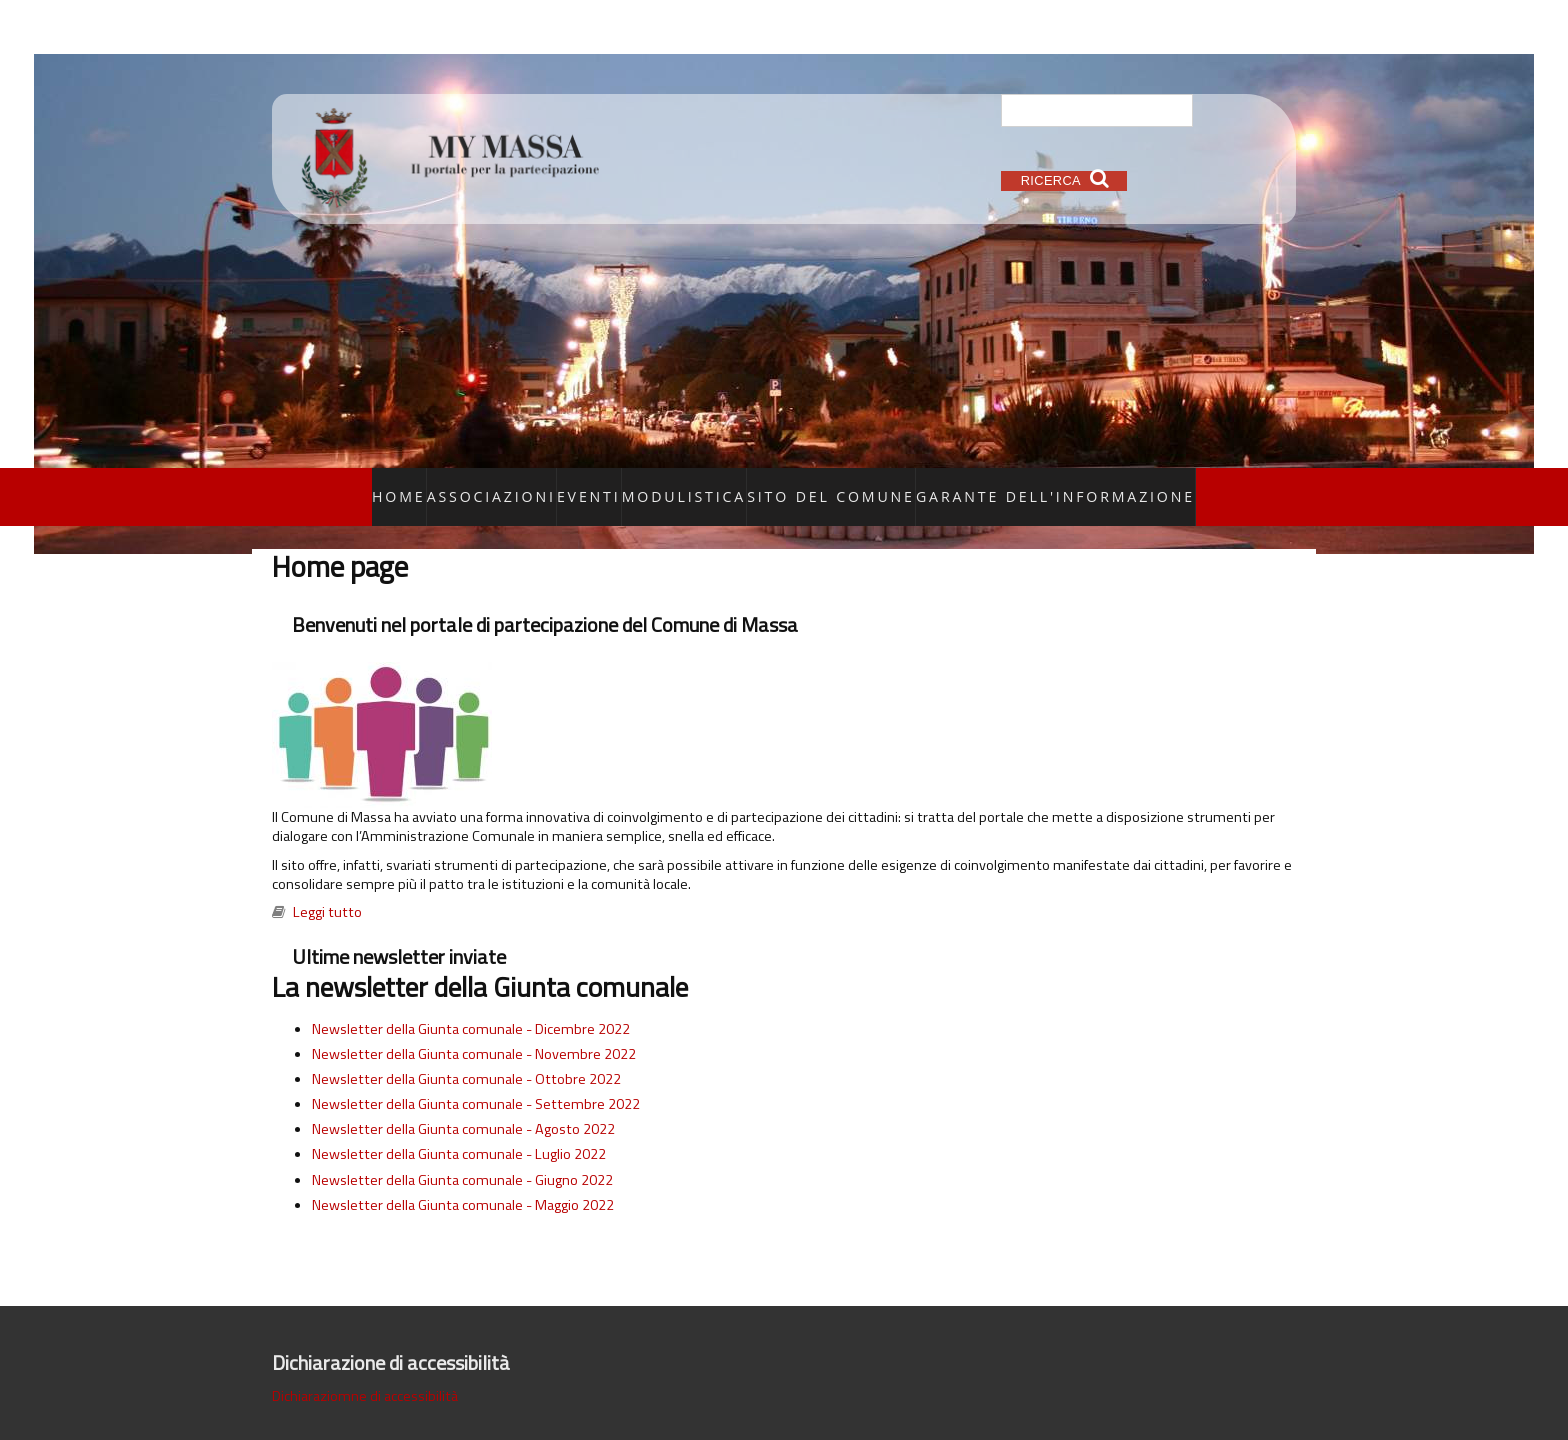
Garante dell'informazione (1012, 483)
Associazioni (566, 483)
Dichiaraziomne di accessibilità (365, 1370)
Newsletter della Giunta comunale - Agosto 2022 (463, 1104)
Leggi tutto (327, 887)
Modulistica (732, 483)
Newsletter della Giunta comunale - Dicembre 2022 (471, 1003)
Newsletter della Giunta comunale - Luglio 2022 (459, 1129)
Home (484, 483)
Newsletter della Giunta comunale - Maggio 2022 (463, 1179)
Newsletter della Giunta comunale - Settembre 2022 (476, 1078)
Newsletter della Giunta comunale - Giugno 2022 (462, 1154)
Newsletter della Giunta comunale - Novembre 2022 (474, 1028)
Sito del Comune (848, 483)
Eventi (650, 483)
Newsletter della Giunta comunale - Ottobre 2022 (466, 1053)
